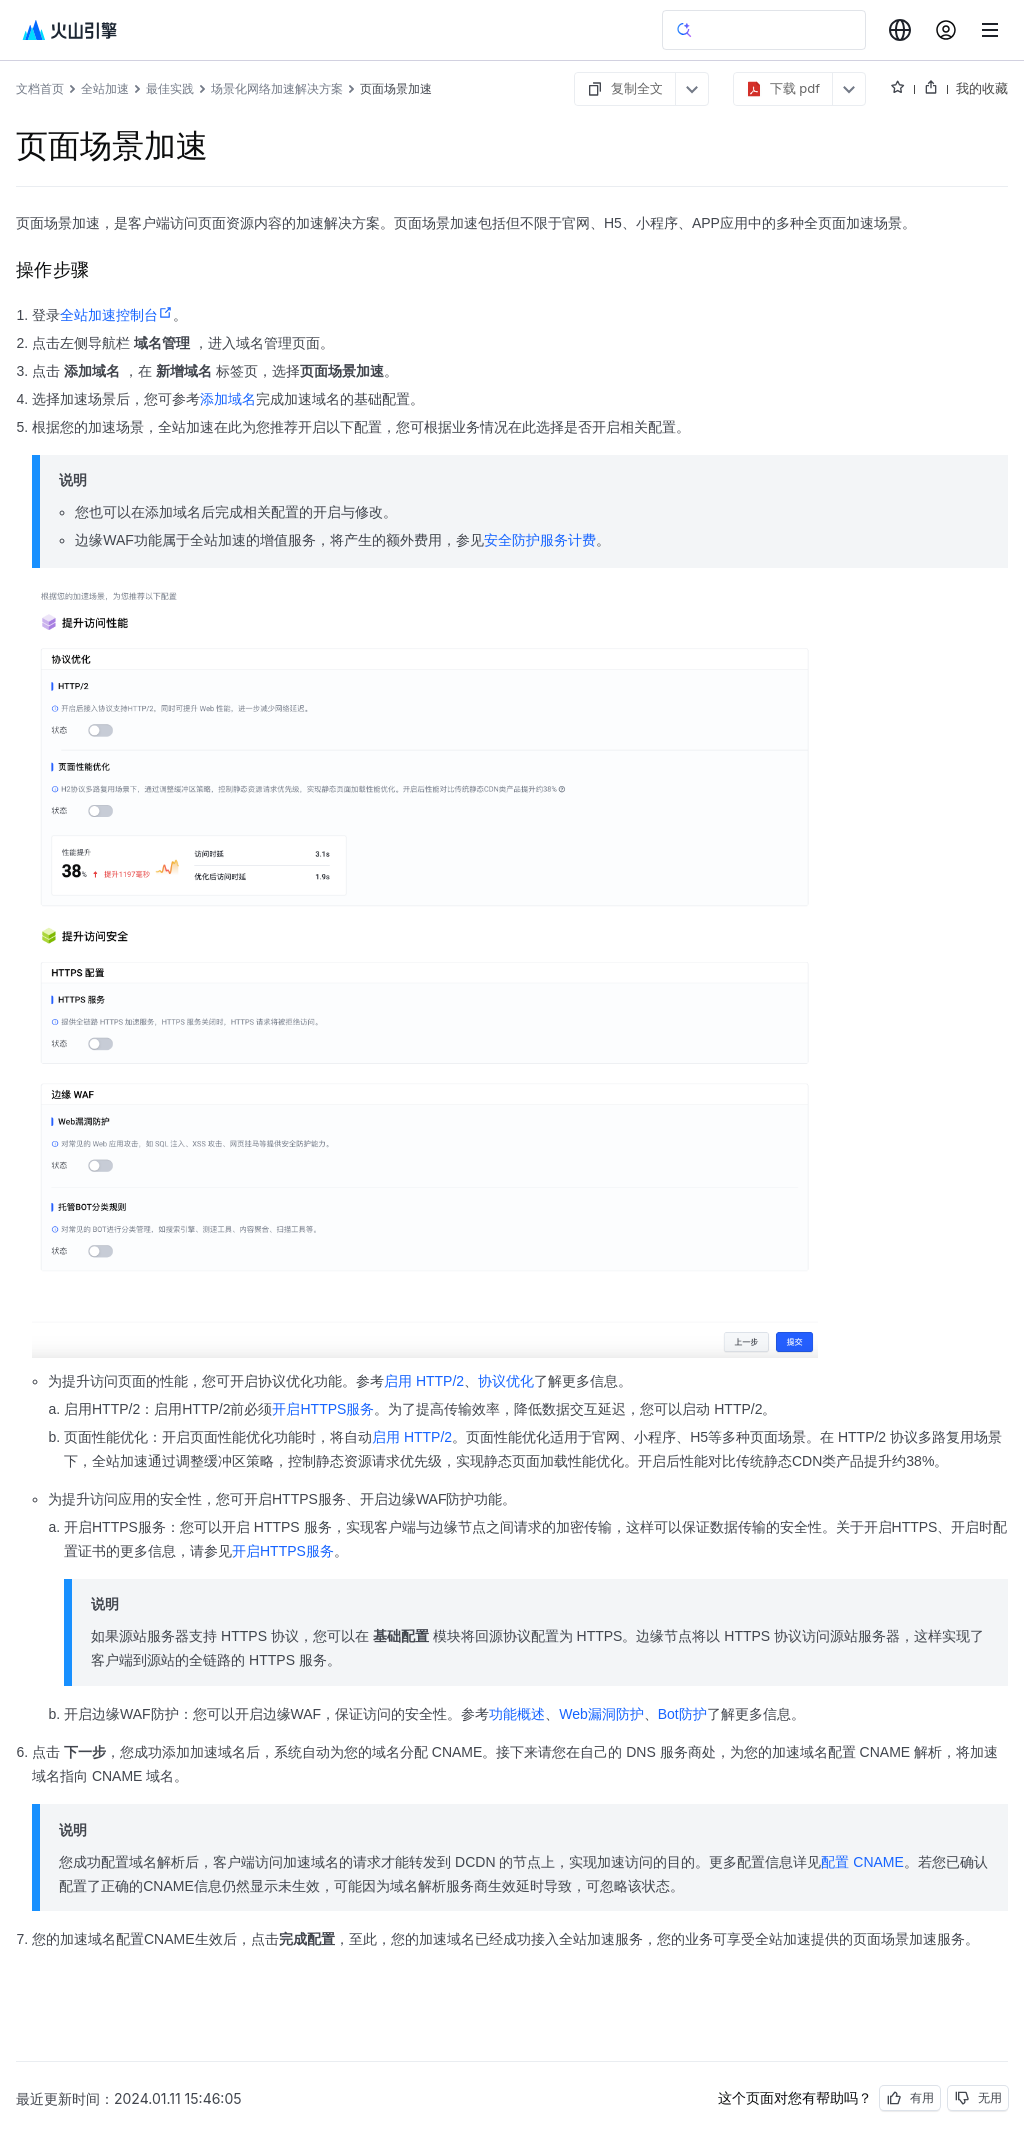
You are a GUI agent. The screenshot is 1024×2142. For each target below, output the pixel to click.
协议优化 (506, 1381)
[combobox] (900, 30)
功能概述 (517, 1714)
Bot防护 (682, 1714)
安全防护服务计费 (540, 540)
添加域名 (228, 399)
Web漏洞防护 (601, 1714)
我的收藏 (982, 88)
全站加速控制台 (116, 315)
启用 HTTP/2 (424, 1381)
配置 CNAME (862, 1862)
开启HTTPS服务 (323, 1409)
